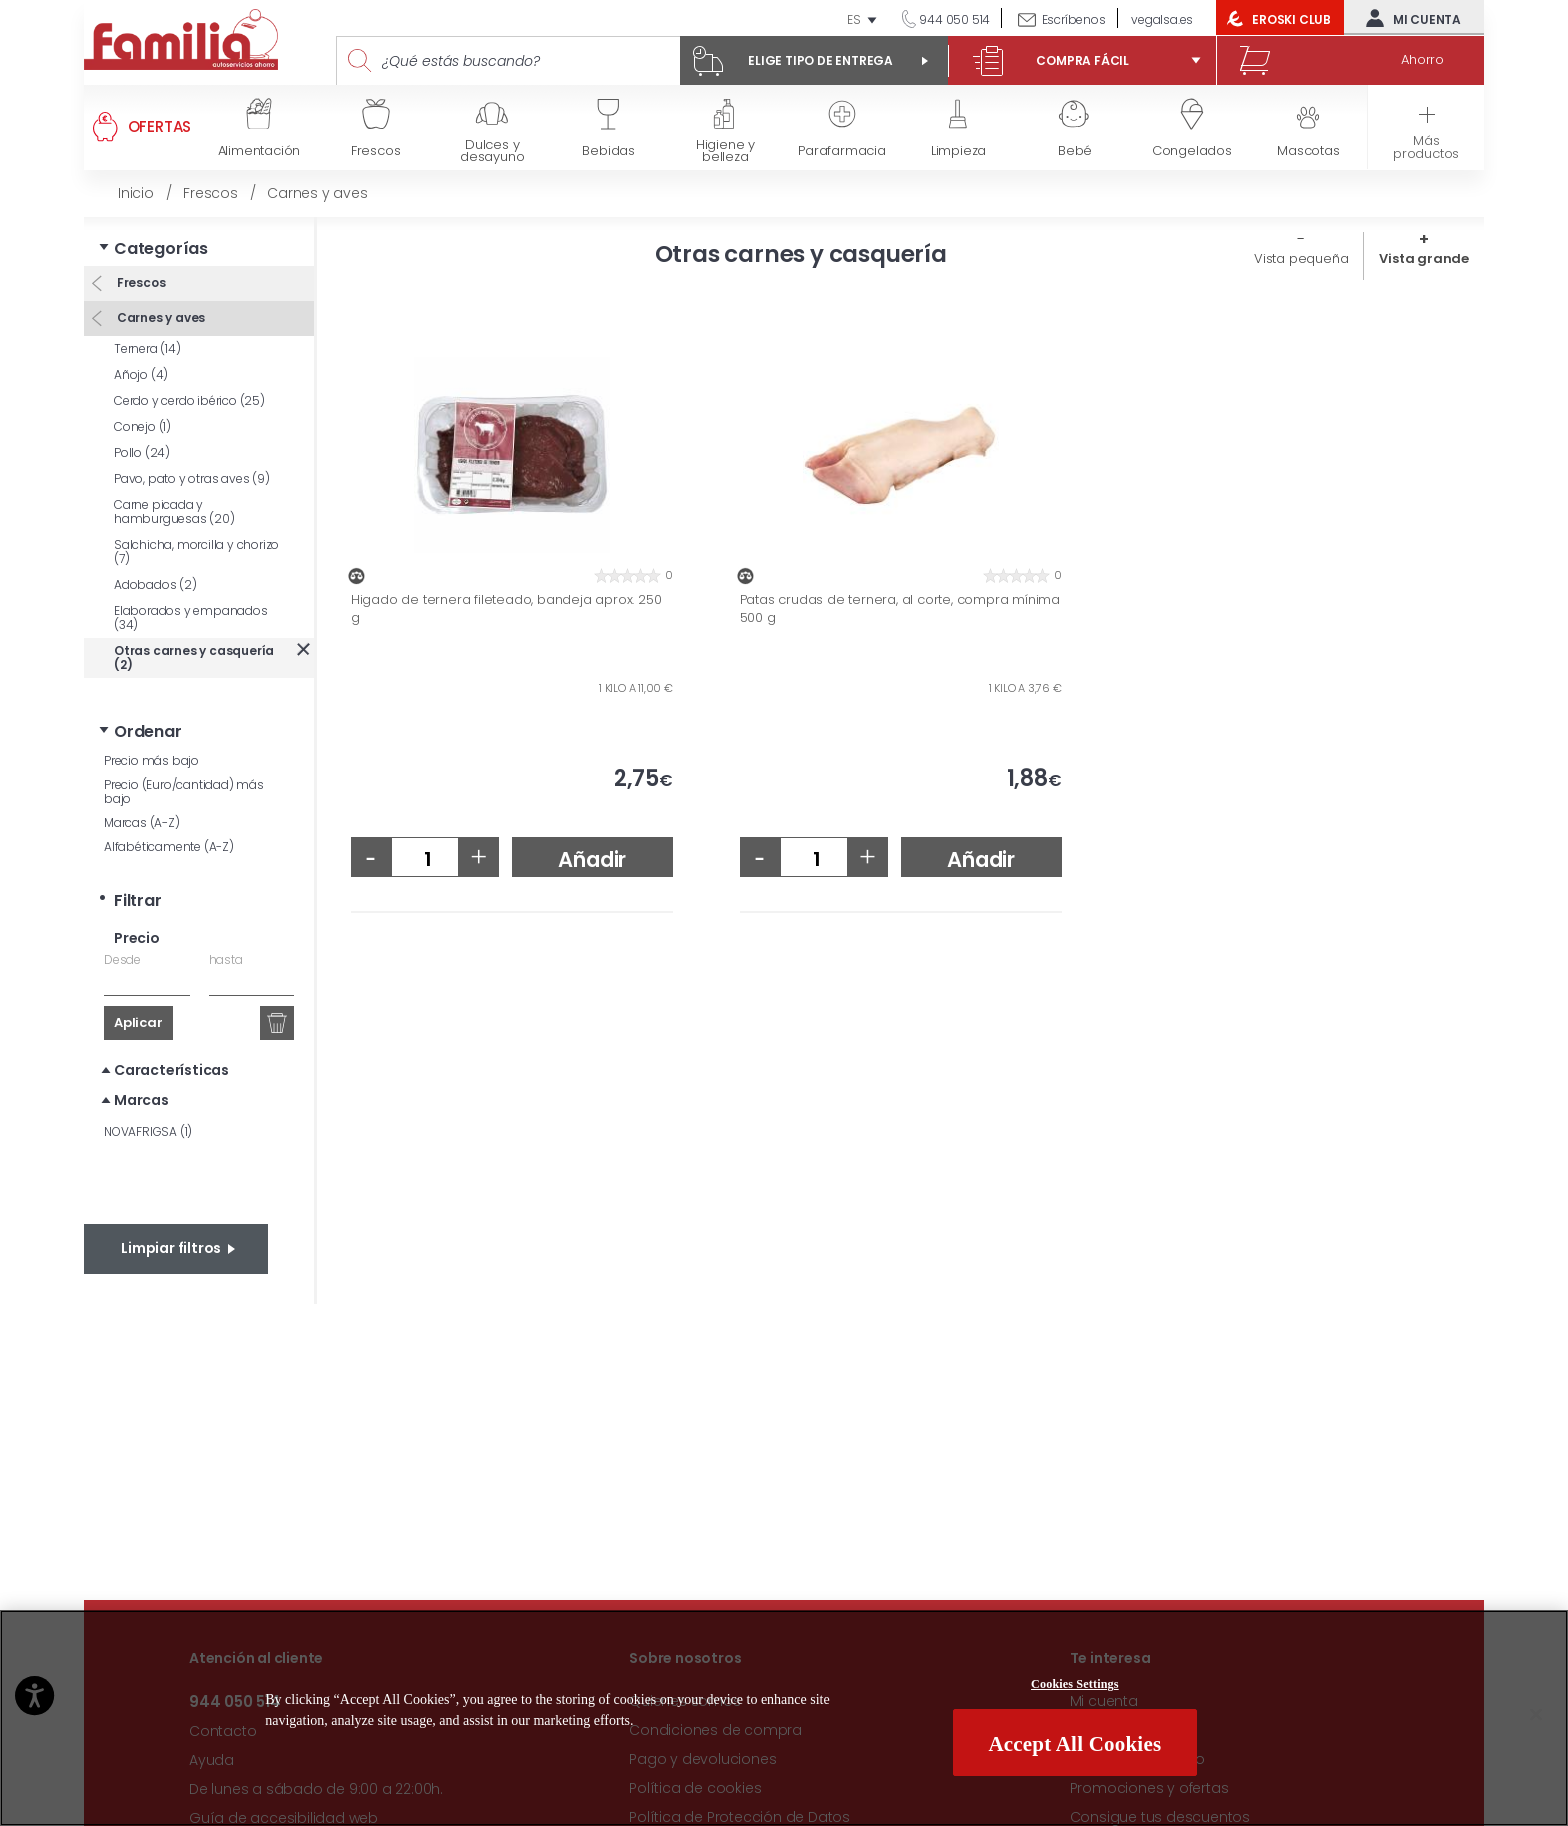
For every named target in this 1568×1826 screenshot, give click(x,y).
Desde (122, 959)
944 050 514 (954, 19)
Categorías (161, 248)
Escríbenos (1074, 19)
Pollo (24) (142, 452)
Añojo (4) (141, 374)
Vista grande (1424, 258)
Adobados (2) (155, 584)
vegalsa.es (1162, 19)
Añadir (592, 859)
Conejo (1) (142, 426)
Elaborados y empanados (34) (191, 617)
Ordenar (148, 731)
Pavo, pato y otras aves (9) (192, 478)
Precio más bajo (151, 760)
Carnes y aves (159, 317)
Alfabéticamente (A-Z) (169, 846)
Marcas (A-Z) (142, 822)
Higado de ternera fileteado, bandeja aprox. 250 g (506, 608)
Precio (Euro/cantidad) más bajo (184, 791)
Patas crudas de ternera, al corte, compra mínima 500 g (900, 608)
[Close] (1536, 1719)
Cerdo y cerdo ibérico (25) (189, 400)
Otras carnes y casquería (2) (194, 657)
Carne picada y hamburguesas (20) (174, 511)
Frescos (139, 282)
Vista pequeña (1301, 258)
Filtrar (138, 900)
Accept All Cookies (1074, 1748)
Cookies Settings (1075, 1689)
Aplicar (138, 1022)
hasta (226, 959)
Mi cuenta (1409, 18)
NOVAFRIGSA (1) (148, 1131)
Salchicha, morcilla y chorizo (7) (196, 551)
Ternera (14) (147, 348)
